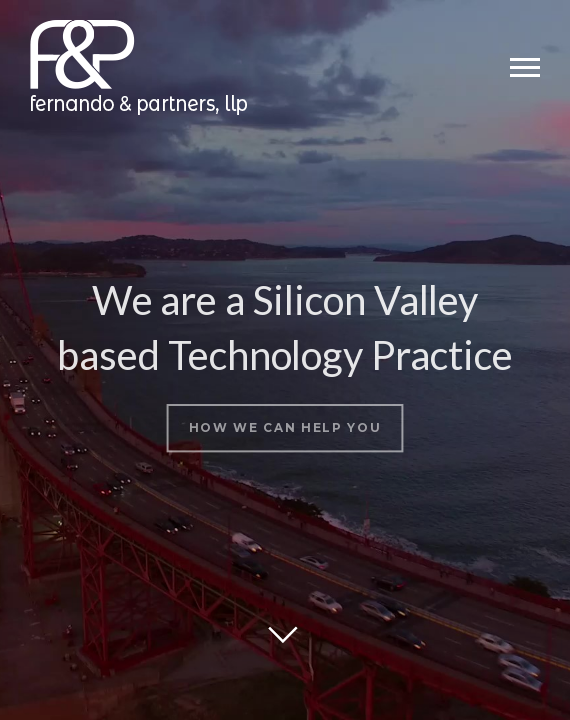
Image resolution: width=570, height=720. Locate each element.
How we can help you (285, 422)
